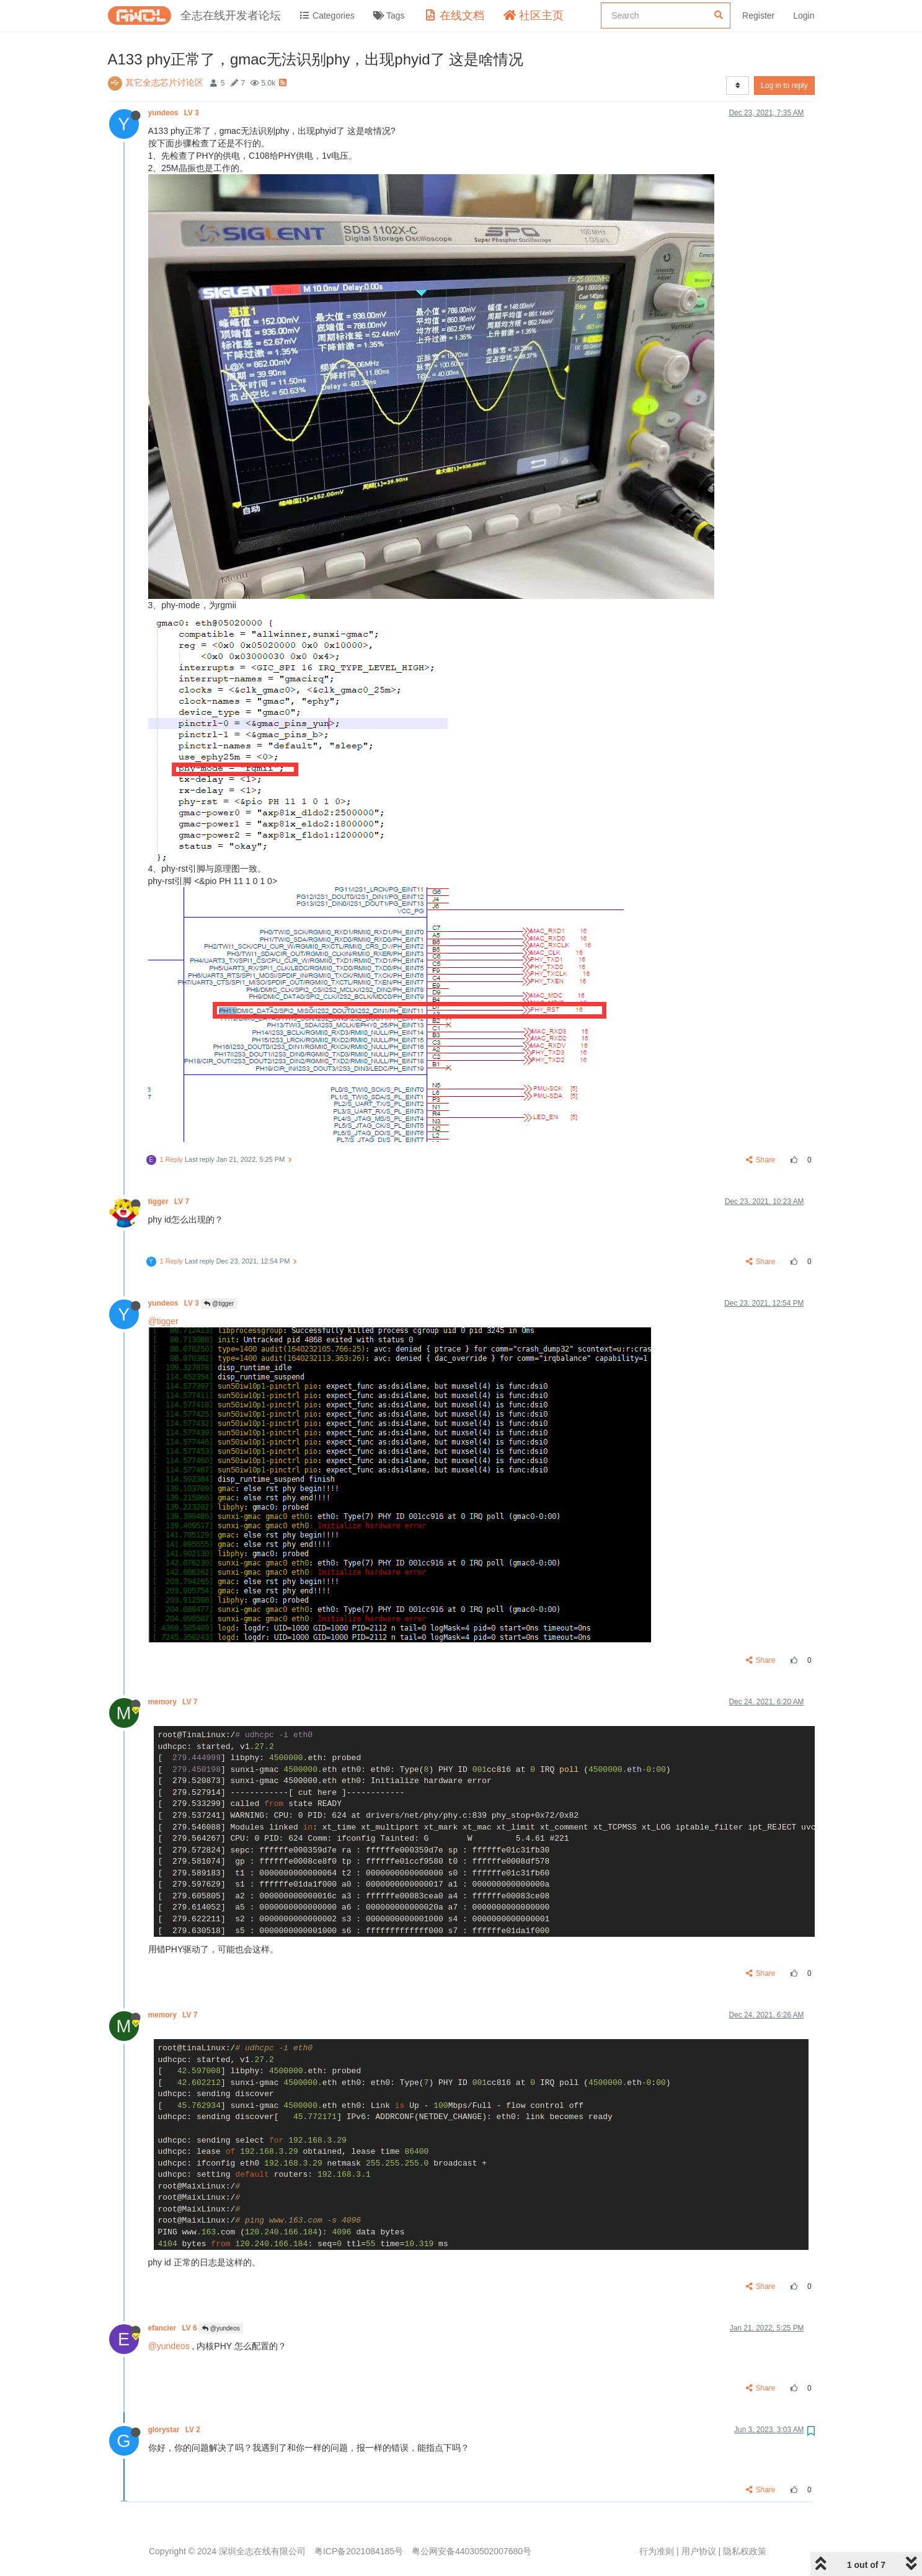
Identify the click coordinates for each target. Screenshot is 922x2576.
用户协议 (698, 2551)
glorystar (175, 2429)
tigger (170, 1201)
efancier (173, 2328)
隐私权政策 (744, 2551)
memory (174, 1701)
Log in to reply (784, 85)
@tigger (219, 1303)
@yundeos (221, 2328)
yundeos (175, 112)
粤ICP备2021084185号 (358, 2551)
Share (760, 1160)
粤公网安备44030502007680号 (471, 2551)
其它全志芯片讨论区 (164, 82)
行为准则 (656, 2551)
